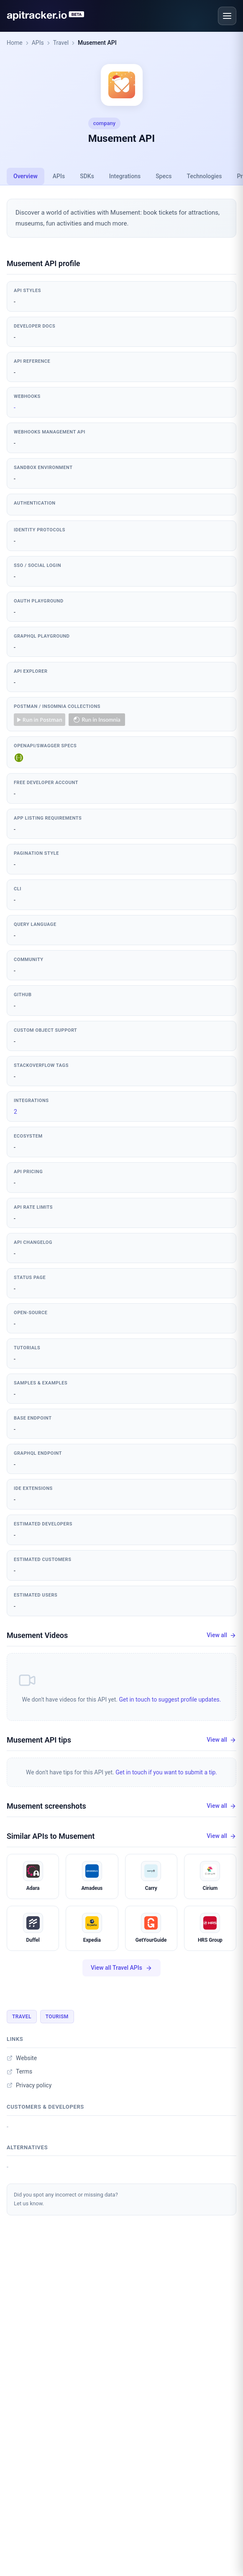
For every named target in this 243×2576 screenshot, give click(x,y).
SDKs (87, 176)
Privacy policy (29, 2085)
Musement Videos (37, 1635)
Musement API (97, 42)
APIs (38, 42)
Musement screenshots (46, 1806)
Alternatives (27, 2147)
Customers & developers (45, 2107)
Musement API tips (39, 1739)
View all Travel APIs (121, 1967)
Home (15, 42)
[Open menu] (227, 16)
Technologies (204, 176)
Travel (61, 42)
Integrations (125, 176)
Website (22, 2058)
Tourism (57, 2017)
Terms (19, 2071)
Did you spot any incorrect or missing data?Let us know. (66, 2199)
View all (221, 1635)
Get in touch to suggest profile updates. (170, 1699)
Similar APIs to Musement (51, 1836)
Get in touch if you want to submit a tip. (166, 1772)
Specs (163, 176)
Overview (25, 176)
